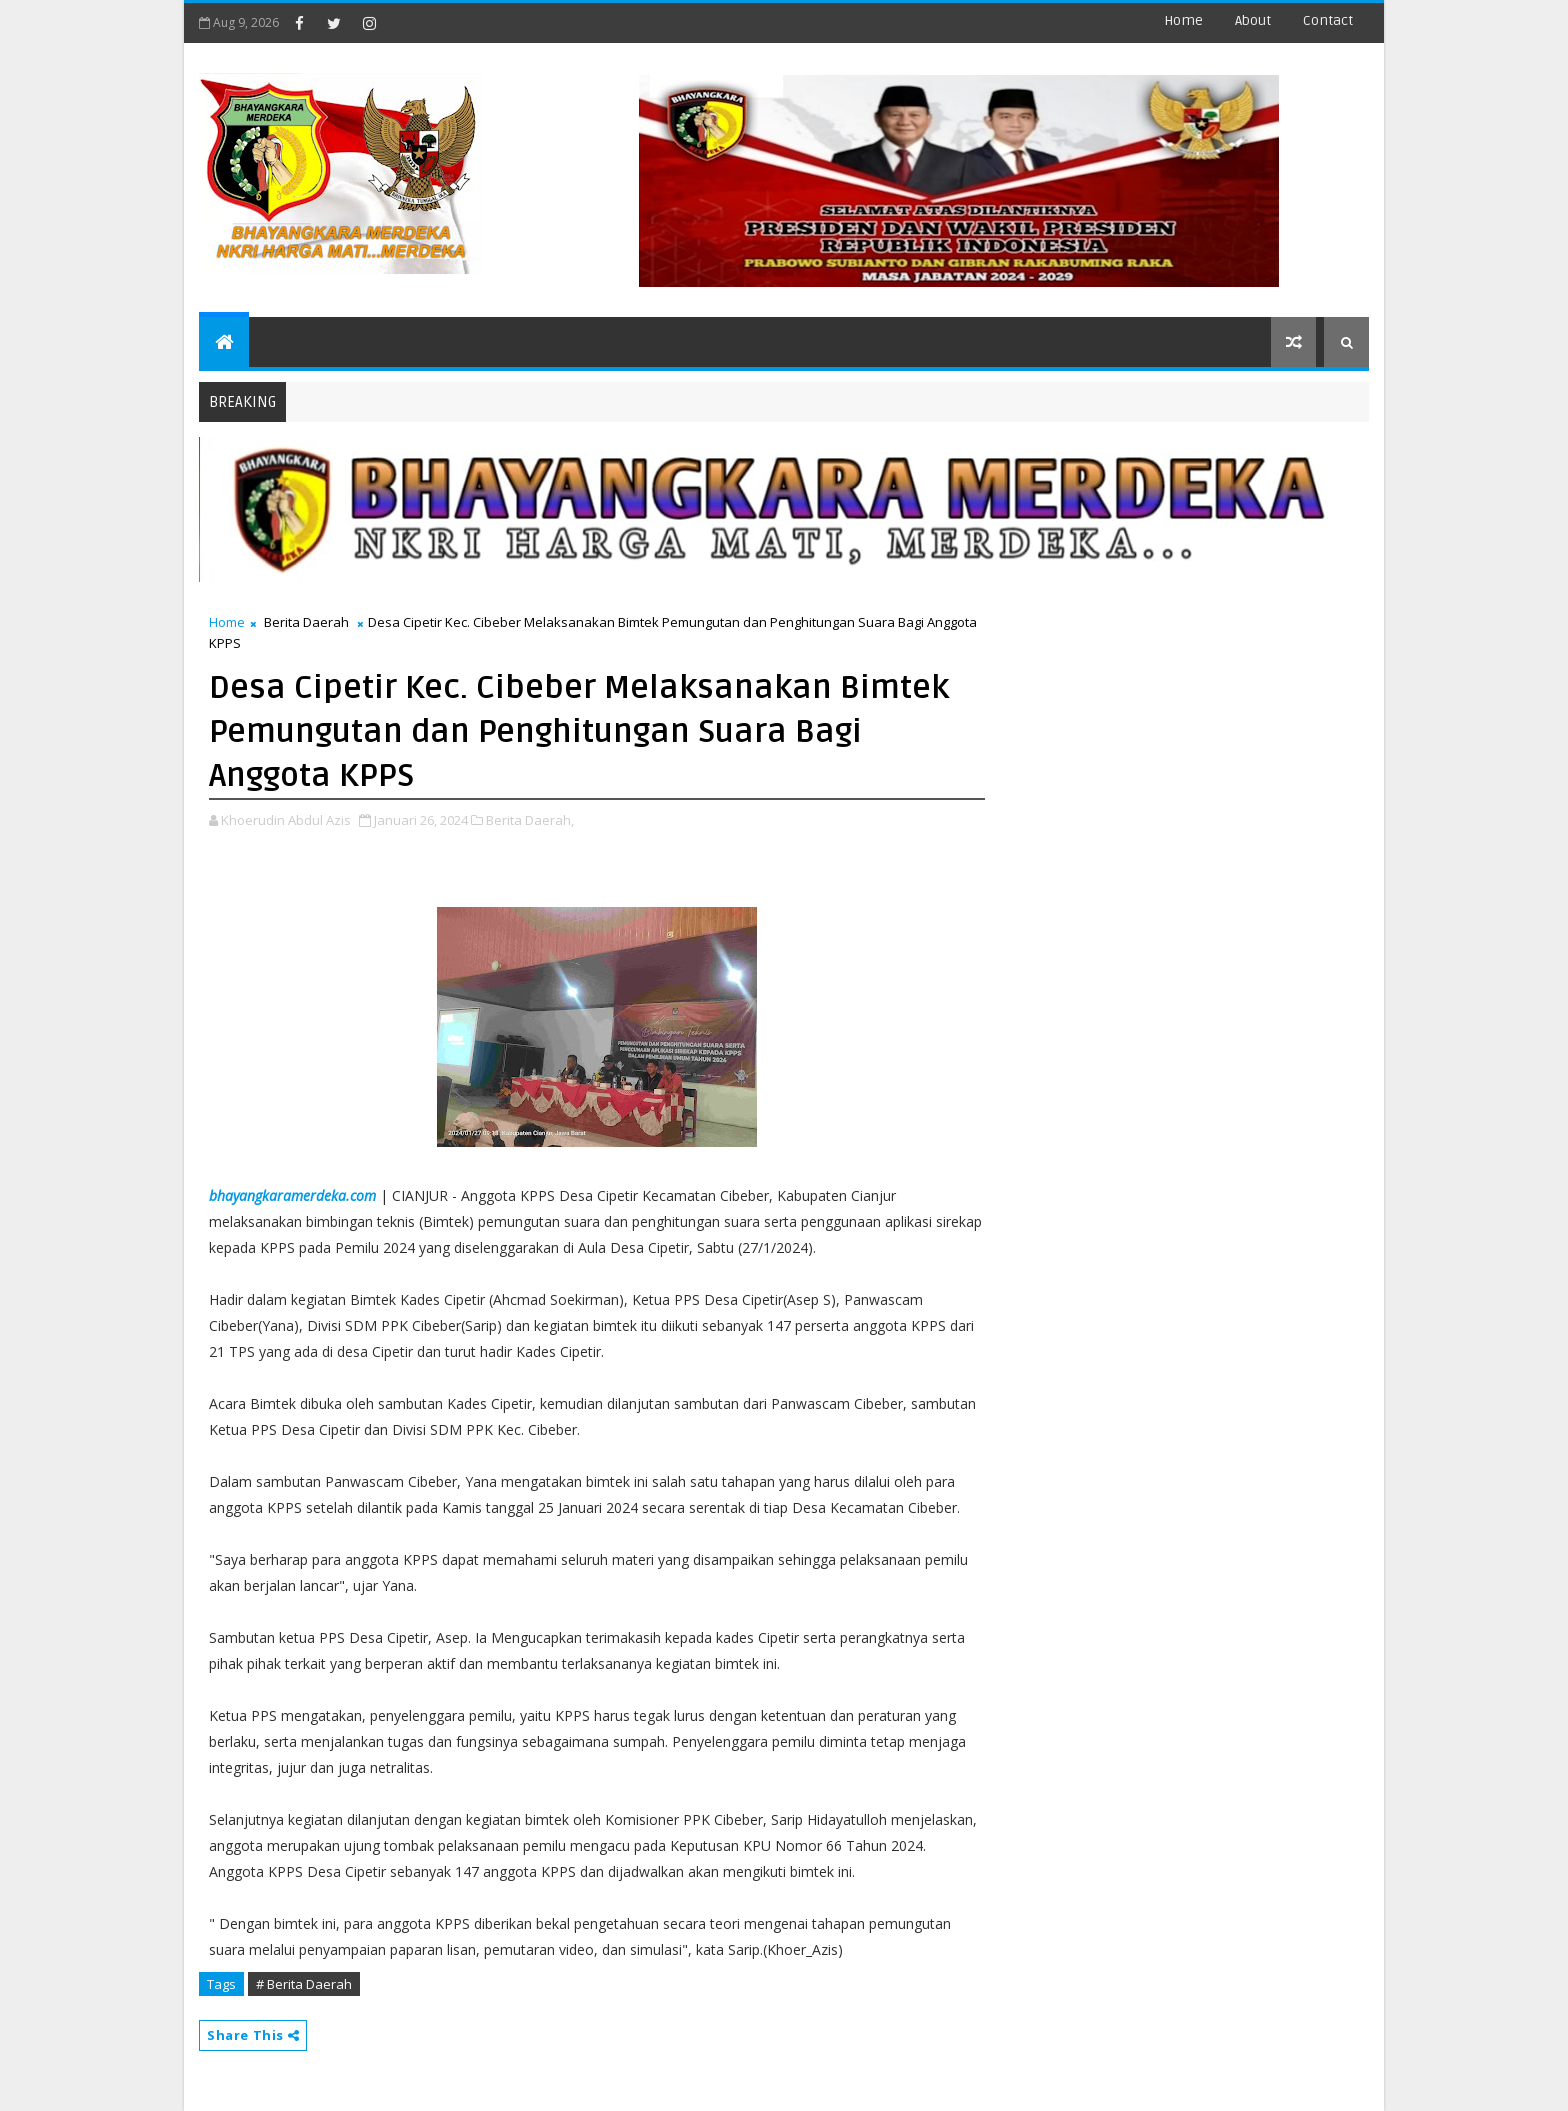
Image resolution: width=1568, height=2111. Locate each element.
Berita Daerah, (530, 820)
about (1253, 20)
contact (1328, 20)
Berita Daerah (306, 622)
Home (1183, 20)
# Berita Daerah (304, 1984)
